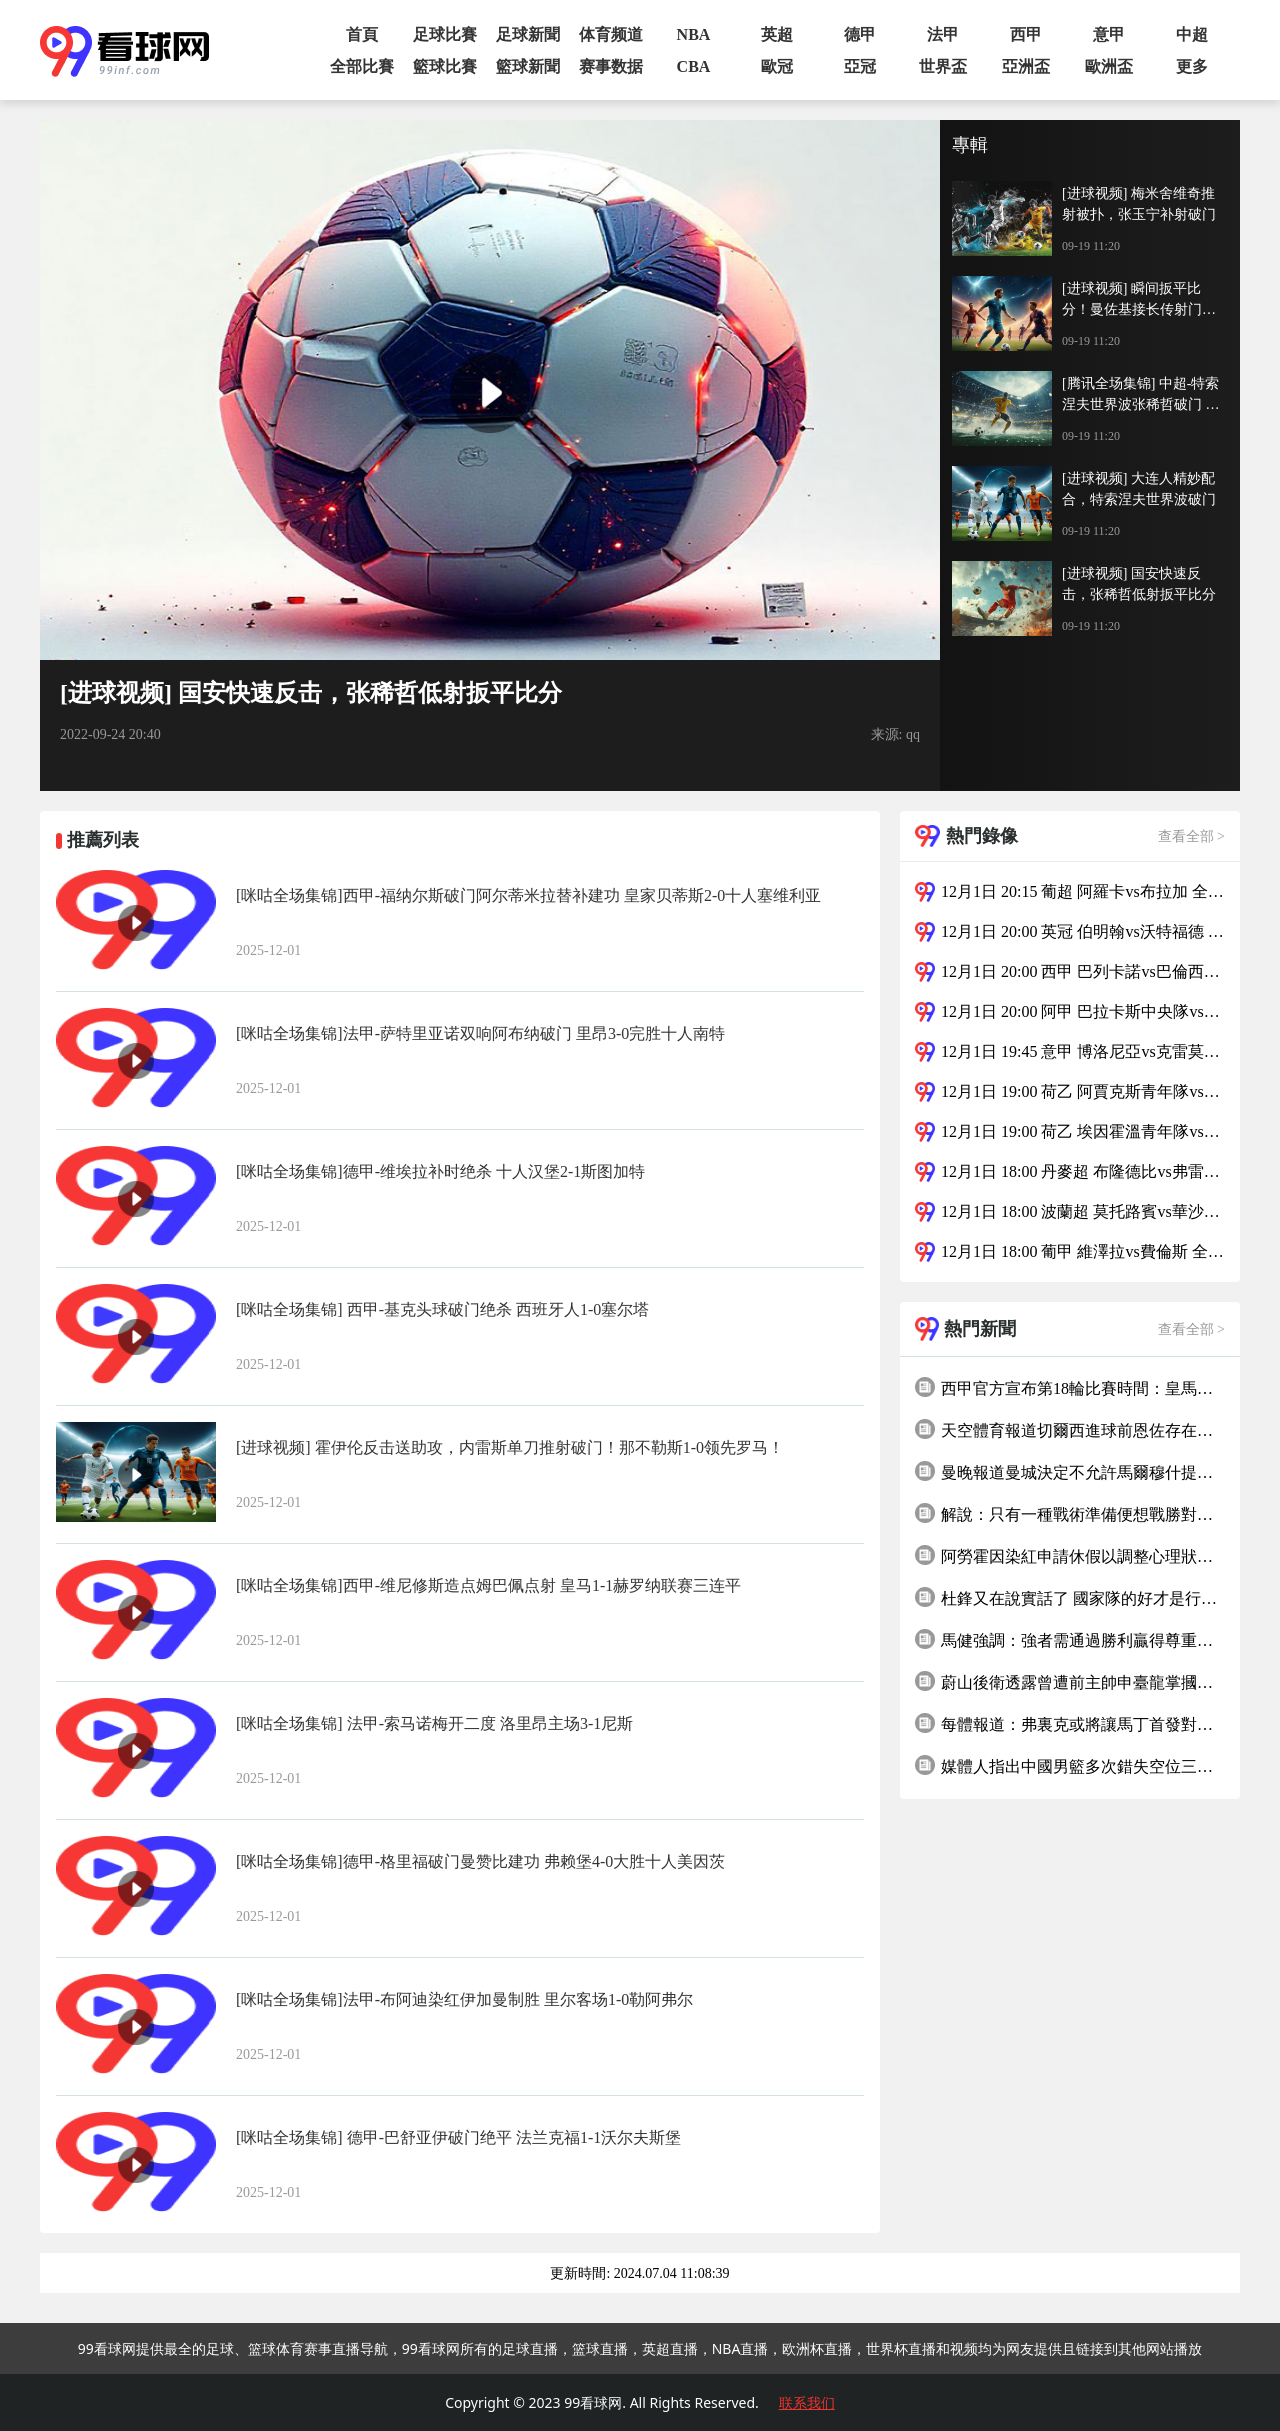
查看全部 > (1191, 836)
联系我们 (807, 2402)
